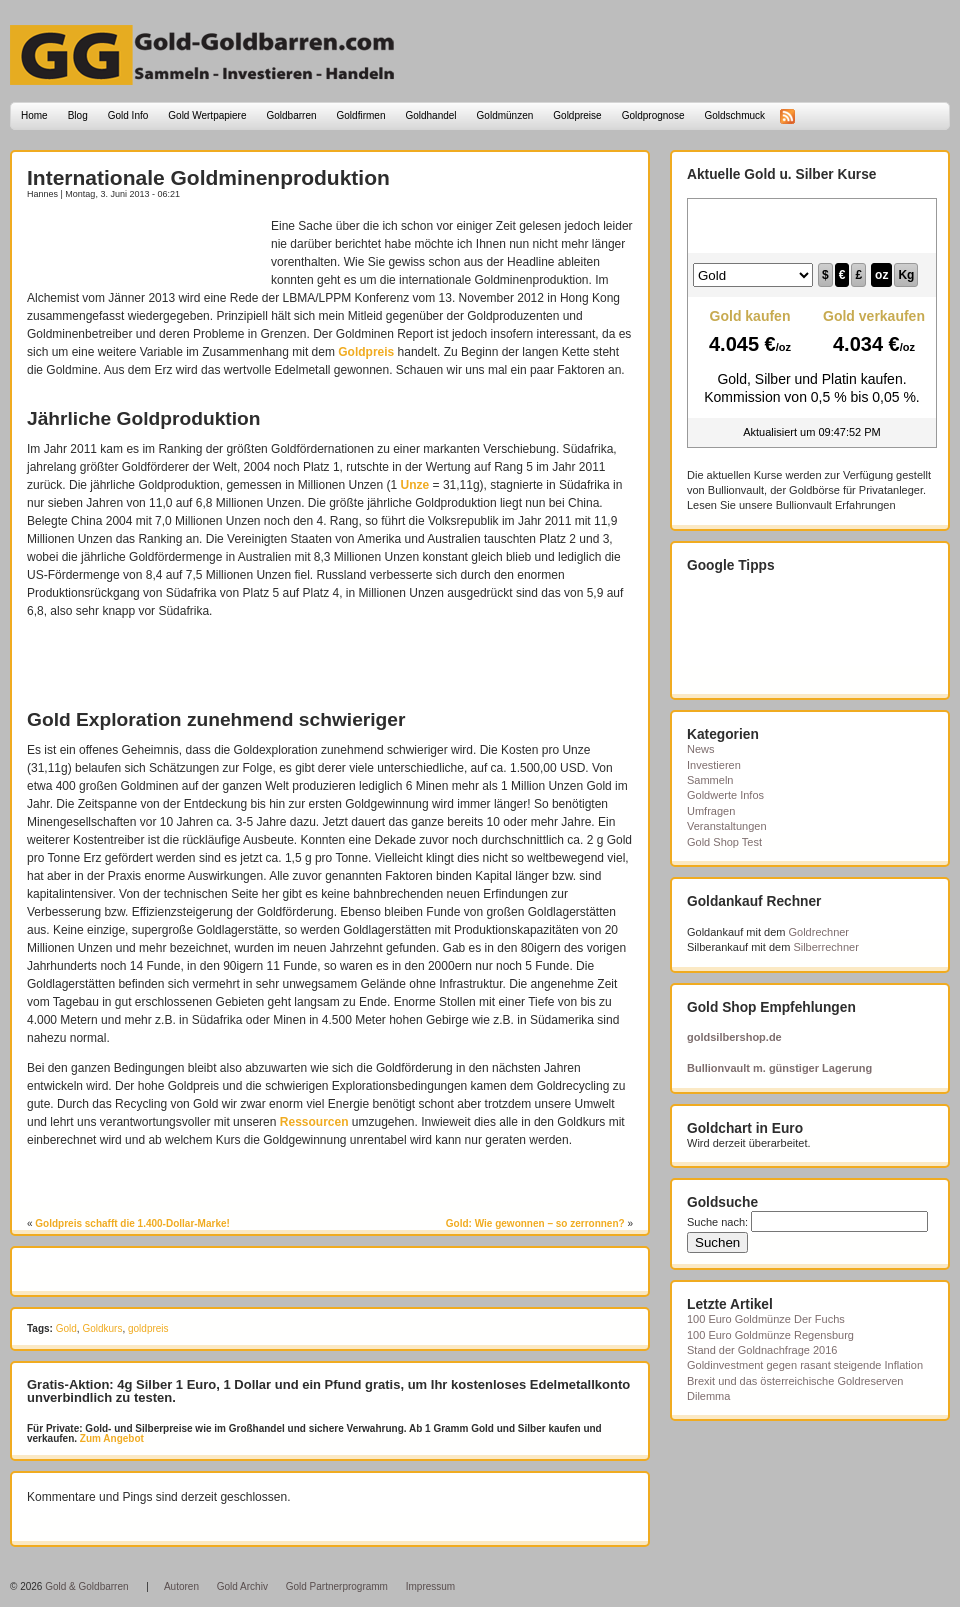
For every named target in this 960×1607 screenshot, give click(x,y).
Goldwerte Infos (725, 795)
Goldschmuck (734, 115)
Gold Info (128, 115)
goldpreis (148, 1328)
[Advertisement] (144, 247)
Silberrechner (825, 947)
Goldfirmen (361, 115)
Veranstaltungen (727, 826)
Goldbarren (292, 115)
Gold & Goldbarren (86, 1586)
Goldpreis (366, 352)
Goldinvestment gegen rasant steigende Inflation (805, 1365)
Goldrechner (819, 932)
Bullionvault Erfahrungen (836, 505)
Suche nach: (717, 1222)
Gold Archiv (242, 1586)
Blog (78, 115)
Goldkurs (102, 1328)
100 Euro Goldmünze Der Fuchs (766, 1319)
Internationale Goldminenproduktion (208, 177)
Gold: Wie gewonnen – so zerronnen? (535, 1223)
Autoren (181, 1586)
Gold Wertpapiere (207, 115)
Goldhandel (430, 115)
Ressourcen (314, 1122)
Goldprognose (653, 115)
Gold (66, 1328)
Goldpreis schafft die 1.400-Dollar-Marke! (132, 1223)
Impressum (430, 1586)
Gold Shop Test (724, 842)
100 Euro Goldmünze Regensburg (770, 1335)
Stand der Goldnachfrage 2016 (762, 1350)
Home (34, 115)
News (701, 749)
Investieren (714, 765)
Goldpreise (577, 115)
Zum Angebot (110, 1438)
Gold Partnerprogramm (337, 1586)
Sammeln (710, 780)
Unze (415, 485)
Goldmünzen (505, 115)
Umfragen (711, 811)
